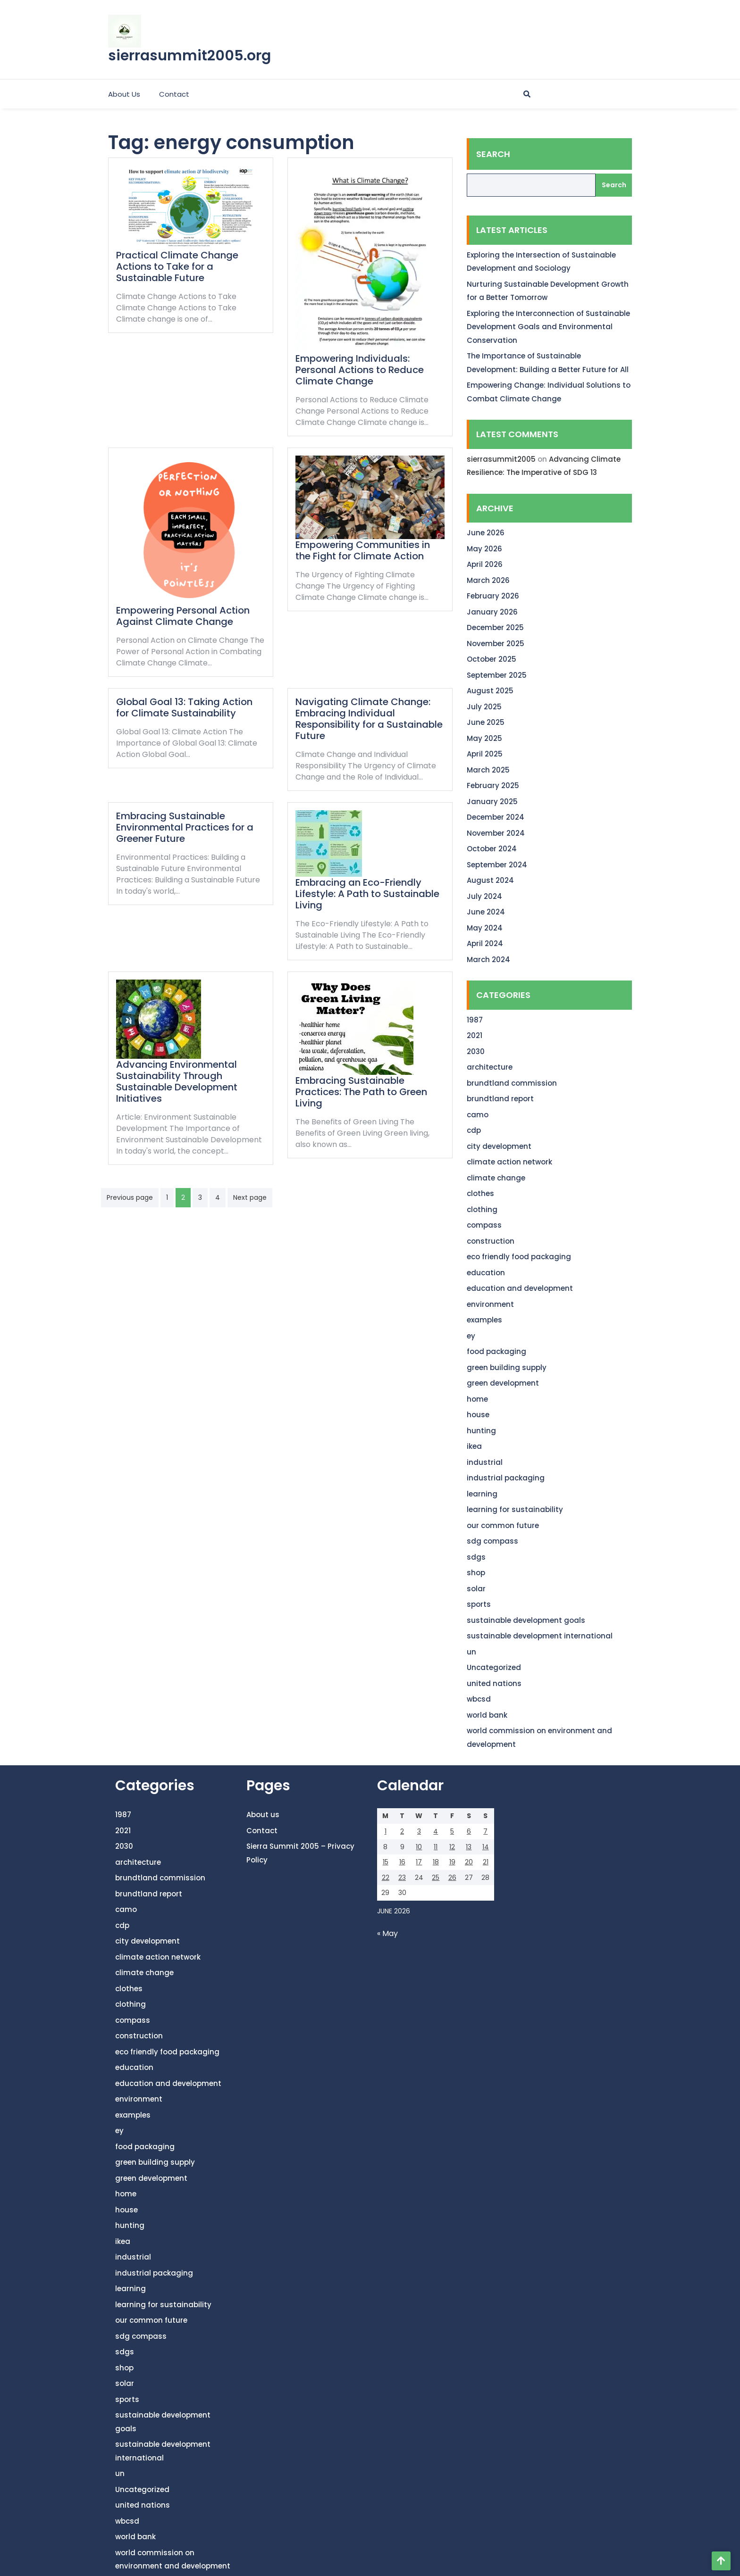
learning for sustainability (515, 1509)
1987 (475, 1020)
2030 (476, 1051)
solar (476, 1589)
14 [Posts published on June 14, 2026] (485, 1847)
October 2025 (491, 659)
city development (499, 1146)
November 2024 (496, 833)
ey (471, 1336)
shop (476, 1573)
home (477, 1399)
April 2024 (485, 943)
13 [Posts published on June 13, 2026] (468, 1847)
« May (387, 1933)
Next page (250, 1197)
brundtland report (500, 1099)
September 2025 (497, 675)
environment (490, 1304)
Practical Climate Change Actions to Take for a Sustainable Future (177, 266)
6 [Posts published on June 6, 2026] (469, 1831)
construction (490, 1241)
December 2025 (495, 627)
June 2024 (486, 912)
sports (479, 1604)
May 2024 (485, 928)
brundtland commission (512, 1083)
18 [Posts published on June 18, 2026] (436, 1862)
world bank (487, 1715)
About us (124, 94)
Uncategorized (494, 1667)
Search (493, 154)
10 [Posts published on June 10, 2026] (419, 1847)
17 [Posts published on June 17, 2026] (419, 1862)
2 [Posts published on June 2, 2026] (402, 1831)
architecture (490, 1067)
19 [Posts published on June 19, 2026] (452, 1862)
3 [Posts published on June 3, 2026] (419, 1831)
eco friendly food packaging (519, 1257)
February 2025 (493, 785)
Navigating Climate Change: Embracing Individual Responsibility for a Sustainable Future (369, 718)
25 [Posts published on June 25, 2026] (435, 1877)
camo (477, 1115)
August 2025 (490, 691)
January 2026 (492, 612)
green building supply (507, 1367)
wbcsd (479, 1699)
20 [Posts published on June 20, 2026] (469, 1862)
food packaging (496, 1351)
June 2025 (486, 722)
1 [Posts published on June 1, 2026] (386, 1831)
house (478, 1415)
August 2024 (490, 880)
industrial (485, 1462)
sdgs (476, 1557)
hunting (481, 1431)
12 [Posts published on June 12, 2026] (452, 1847)
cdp (474, 1130)
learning (482, 1494)
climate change (496, 1178)
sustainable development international (540, 1636)
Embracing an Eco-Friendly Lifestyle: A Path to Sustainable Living (367, 894)
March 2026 (488, 580)
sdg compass (492, 1541)
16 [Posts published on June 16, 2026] (402, 1862)
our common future (503, 1525)
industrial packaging (506, 1478)
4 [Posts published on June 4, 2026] (435, 1831)
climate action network (509, 1162)
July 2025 (484, 707)
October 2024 (492, 849)
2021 (474, 1035)
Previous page (130, 1197)
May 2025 (484, 738)
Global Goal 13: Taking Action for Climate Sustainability (184, 707)
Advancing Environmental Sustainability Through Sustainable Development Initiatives (176, 1081)
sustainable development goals (526, 1620)
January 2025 (492, 801)
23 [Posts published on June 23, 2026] (402, 1877)
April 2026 (485, 564)
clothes (480, 1193)
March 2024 (488, 959)
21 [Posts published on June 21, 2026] (485, 1862)
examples (484, 1320)
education (486, 1273)
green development (503, 1383)
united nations (494, 1683)
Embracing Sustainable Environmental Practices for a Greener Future (184, 827)
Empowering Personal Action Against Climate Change (183, 616)
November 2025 (495, 643)
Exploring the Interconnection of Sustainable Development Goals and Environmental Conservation (548, 326)
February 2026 (493, 596)
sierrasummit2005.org (189, 56)
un (471, 1652)
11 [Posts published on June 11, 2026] (435, 1847)
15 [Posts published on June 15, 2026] (385, 1862)
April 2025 (485, 754)
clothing (482, 1209)
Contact (174, 94)
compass (484, 1225)
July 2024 (484, 896)
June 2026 (486, 533)
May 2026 (484, 549)
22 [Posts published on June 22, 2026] (385, 1877)
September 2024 (497, 865)
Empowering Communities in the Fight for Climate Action (362, 550)
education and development (520, 1288)
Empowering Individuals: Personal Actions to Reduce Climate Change (359, 370)
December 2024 (495, 817)
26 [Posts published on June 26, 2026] (452, 1877)
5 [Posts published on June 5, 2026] (452, 1831)
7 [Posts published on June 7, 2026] (485, 1831)
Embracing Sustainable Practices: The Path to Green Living (361, 1092)
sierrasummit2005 (501, 459)
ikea (474, 1446)
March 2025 (488, 770)
